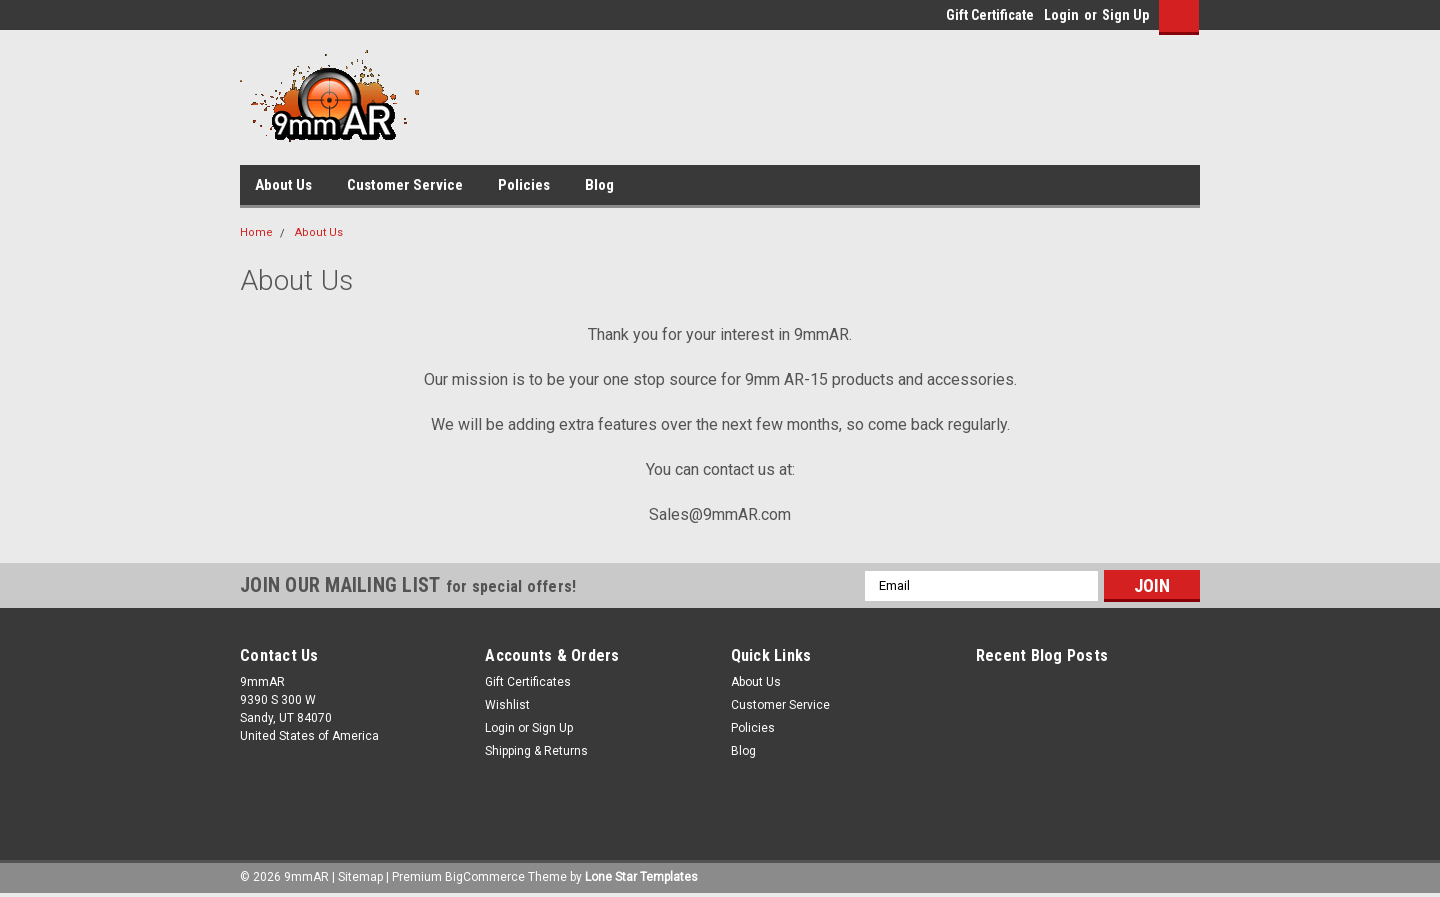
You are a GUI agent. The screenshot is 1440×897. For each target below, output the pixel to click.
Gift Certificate (990, 15)
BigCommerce (485, 877)
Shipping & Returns (536, 751)
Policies (524, 185)
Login (1061, 15)
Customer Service (405, 185)
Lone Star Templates (641, 877)
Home (256, 232)
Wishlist (507, 705)
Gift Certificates (528, 682)
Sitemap (360, 877)
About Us (283, 185)
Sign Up (1125, 15)
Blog (599, 185)
